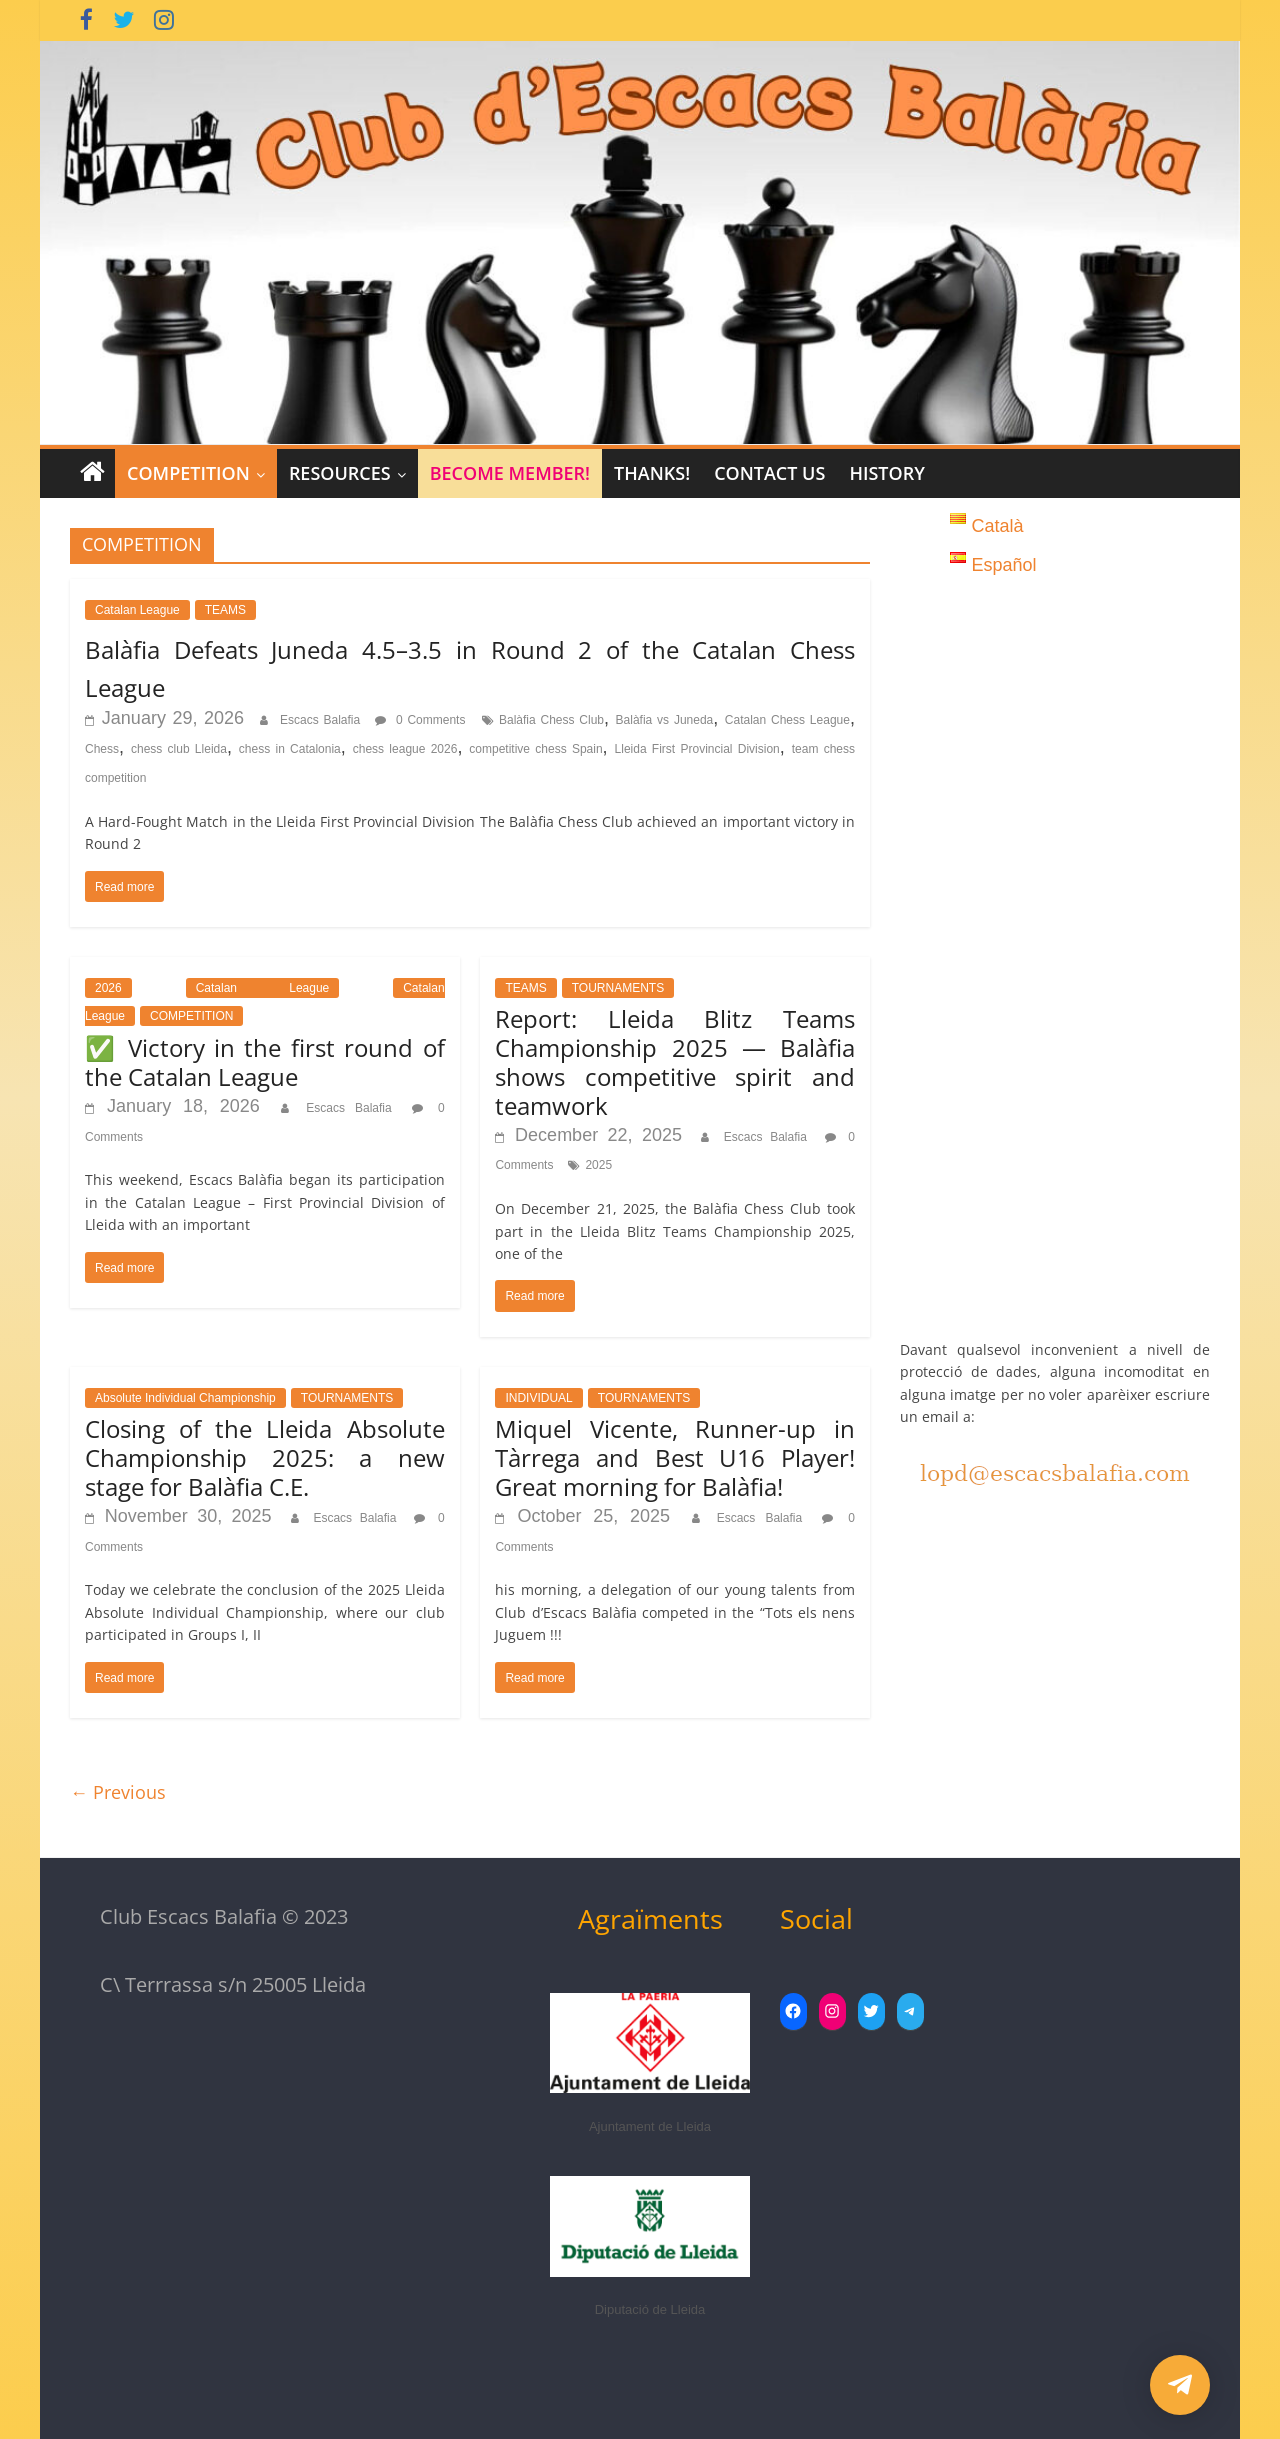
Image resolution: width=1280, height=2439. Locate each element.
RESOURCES (340, 473)
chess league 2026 (405, 749)
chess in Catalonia (290, 749)
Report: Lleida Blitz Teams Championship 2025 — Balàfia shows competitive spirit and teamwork (675, 1061)
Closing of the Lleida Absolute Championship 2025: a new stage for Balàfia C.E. (265, 1457)
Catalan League (137, 610)
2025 (598, 1165)
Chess (102, 749)
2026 (108, 988)
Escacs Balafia (322, 720)
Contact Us (769, 473)
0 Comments (420, 720)
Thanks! (652, 473)
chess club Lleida (179, 749)
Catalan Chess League (787, 720)
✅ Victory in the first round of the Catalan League (265, 1062)
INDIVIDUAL (538, 1398)
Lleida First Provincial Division (697, 749)
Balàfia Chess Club (551, 720)
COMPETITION (188, 473)
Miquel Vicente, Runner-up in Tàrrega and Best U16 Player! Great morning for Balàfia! (675, 1457)
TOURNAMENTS (618, 988)
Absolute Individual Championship (185, 1398)
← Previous (118, 1792)
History (886, 473)
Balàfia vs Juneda (665, 720)
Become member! (510, 473)
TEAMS (225, 610)
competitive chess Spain (535, 749)
